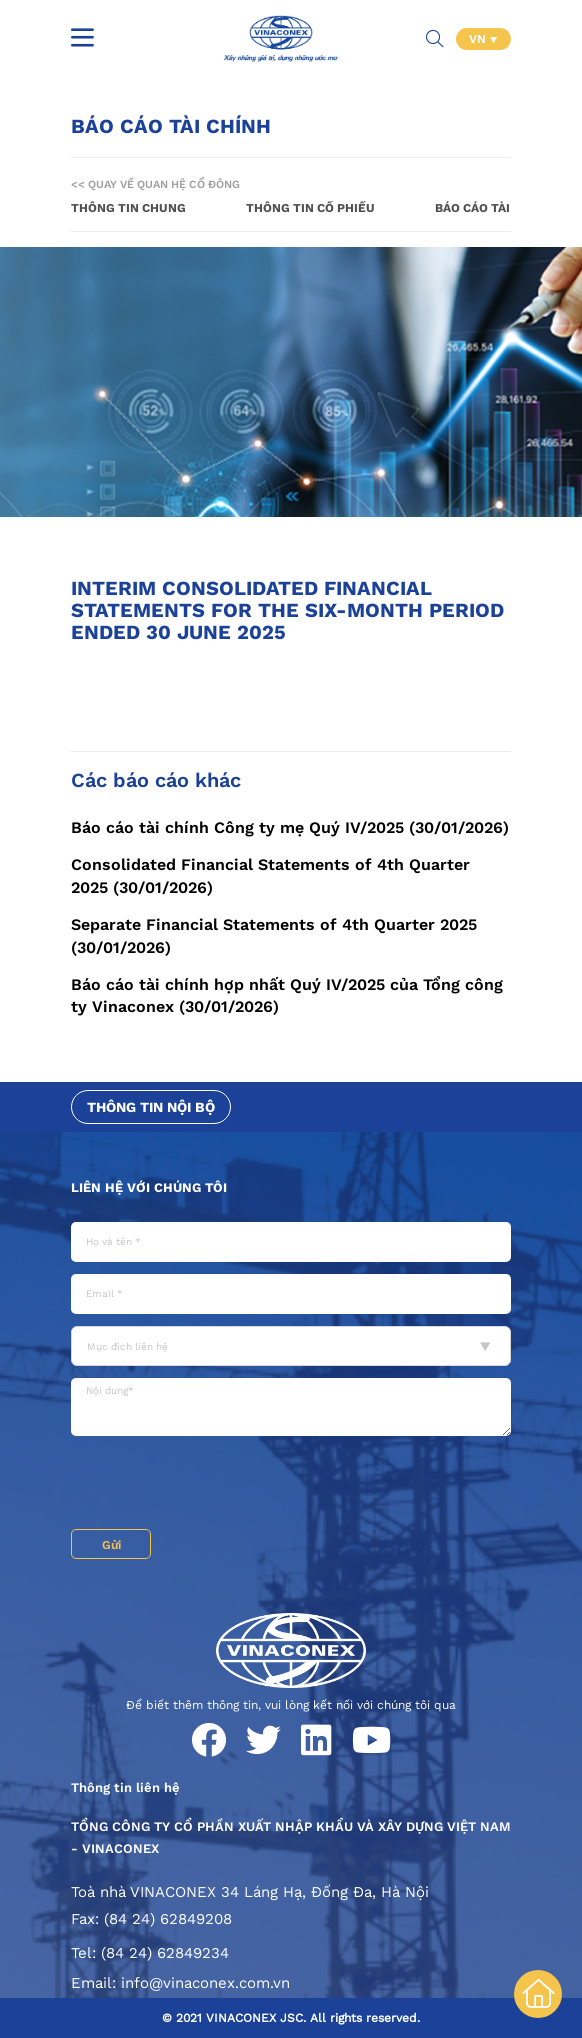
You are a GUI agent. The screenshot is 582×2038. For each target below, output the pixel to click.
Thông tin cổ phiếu (310, 208)
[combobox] (291, 1346)
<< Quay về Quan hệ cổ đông (155, 184)
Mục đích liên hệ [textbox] (127, 1346)
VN (479, 39)
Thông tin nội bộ (151, 1107)
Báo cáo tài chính (493, 208)
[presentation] (223, 1485)
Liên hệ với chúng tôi (149, 1187)
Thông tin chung (128, 208)
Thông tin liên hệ (125, 1787)
